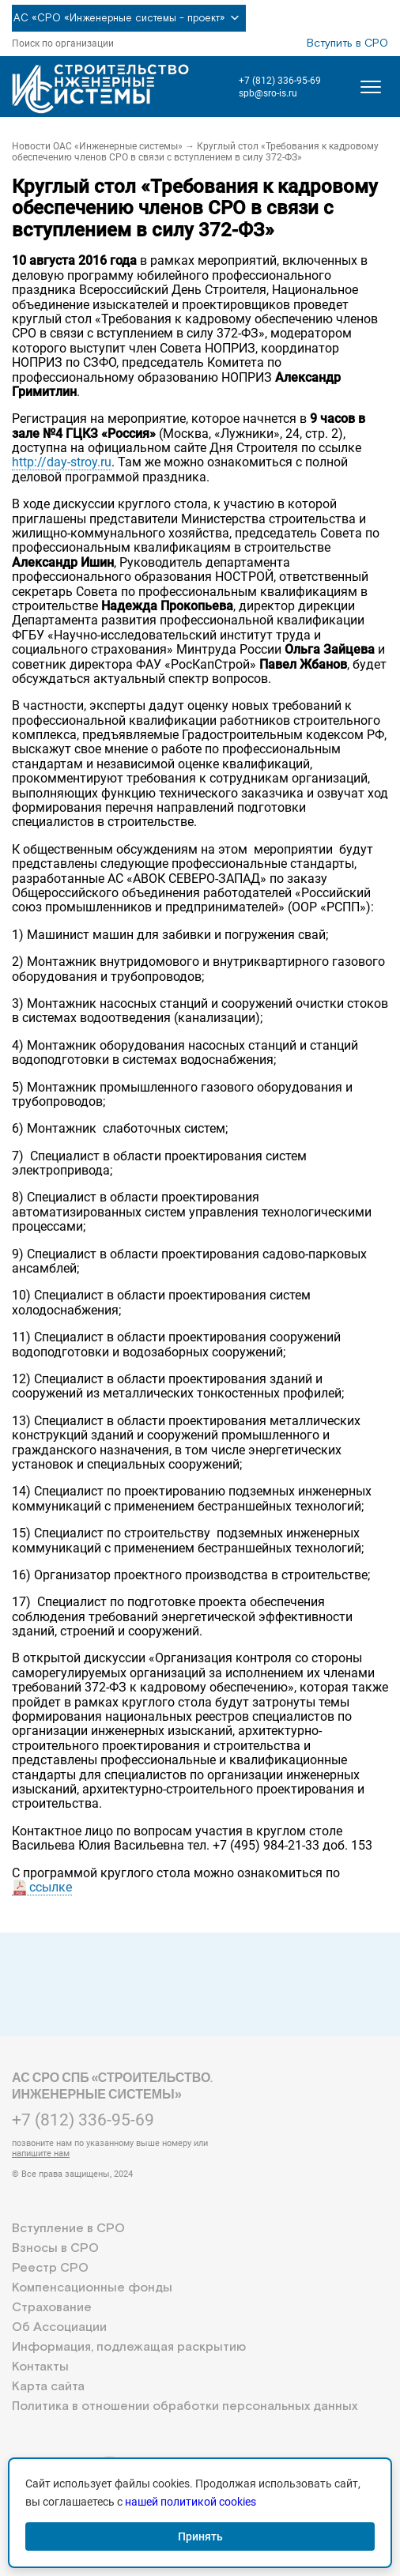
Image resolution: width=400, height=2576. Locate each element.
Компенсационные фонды (92, 2288)
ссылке (50, 1887)
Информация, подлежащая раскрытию (129, 2347)
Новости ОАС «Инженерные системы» (97, 146)
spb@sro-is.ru (268, 93)
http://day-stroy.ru (61, 462)
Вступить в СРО (347, 43)
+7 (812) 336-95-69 (280, 80)
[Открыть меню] (370, 87)
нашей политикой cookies (190, 2501)
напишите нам (41, 2153)
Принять (200, 2536)
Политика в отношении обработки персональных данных (184, 2406)
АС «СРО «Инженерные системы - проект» (128, 18)
